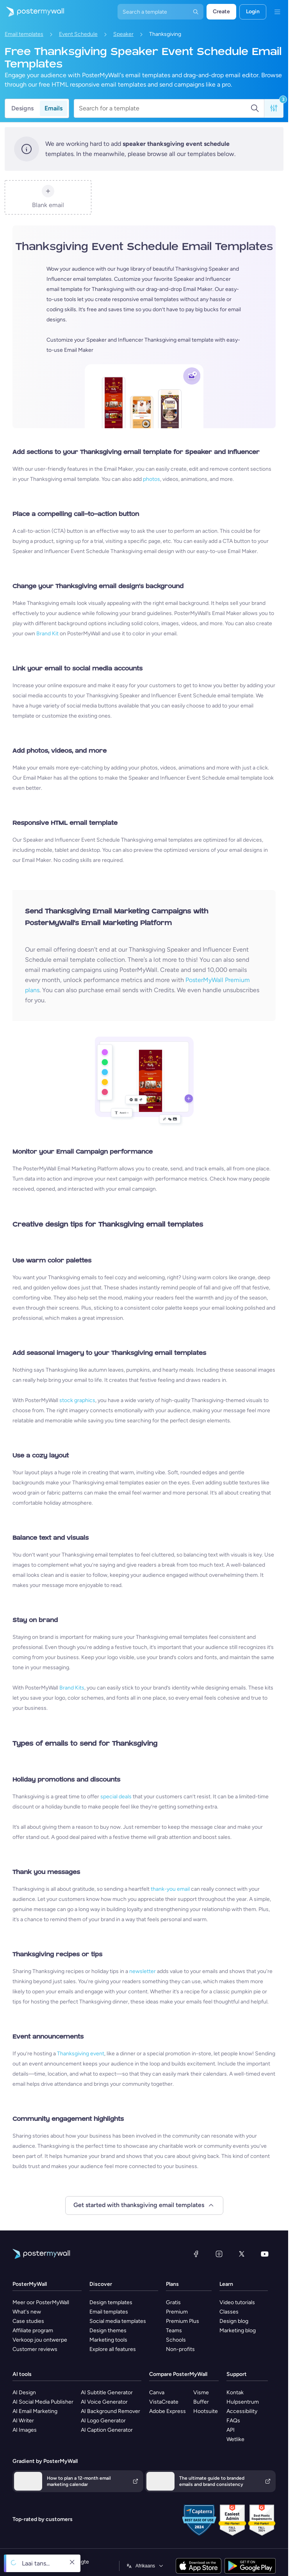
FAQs (233, 2420)
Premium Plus (182, 2321)
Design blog (233, 2321)
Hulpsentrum (242, 2402)
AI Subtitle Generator (107, 2392)
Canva (156, 2392)
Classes (229, 2311)
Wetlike (235, 2439)
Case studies (28, 2321)
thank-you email (170, 1889)
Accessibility (241, 2411)
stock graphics (77, 1400)
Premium (177, 2311)
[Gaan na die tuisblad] (32, 12)
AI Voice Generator (104, 2402)
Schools (176, 2340)
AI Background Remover (110, 2411)
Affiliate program (32, 2330)
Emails (53, 108)
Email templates (24, 34)
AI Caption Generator (107, 2430)
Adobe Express (167, 2411)
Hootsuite (205, 2411)
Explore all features (112, 2349)
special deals (116, 1796)
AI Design (24, 2392)
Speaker (123, 34)
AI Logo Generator (103, 2420)
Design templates (110, 2302)
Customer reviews (34, 2349)
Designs (22, 108)
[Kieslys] (277, 12)
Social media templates (117, 2321)
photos (151, 479)
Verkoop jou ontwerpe (39, 2340)
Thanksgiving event (80, 2053)
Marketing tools (108, 2340)
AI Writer (23, 2420)
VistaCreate (163, 2402)
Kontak (235, 2392)
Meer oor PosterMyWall (40, 2302)
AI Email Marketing (34, 2411)
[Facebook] (196, 2254)
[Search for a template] (164, 108)
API (230, 2430)
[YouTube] (265, 2254)
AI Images (24, 2430)
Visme (201, 2392)
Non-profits (180, 2349)
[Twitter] (241, 2254)
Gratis (173, 2302)
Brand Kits (71, 1687)
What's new (26, 2311)
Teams (174, 2330)
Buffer (201, 2402)
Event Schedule (78, 34)
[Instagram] (219, 2254)
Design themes (108, 2330)
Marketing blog (237, 2330)
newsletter (142, 1971)
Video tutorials (237, 2302)
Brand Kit (47, 633)
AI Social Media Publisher (42, 2402)
